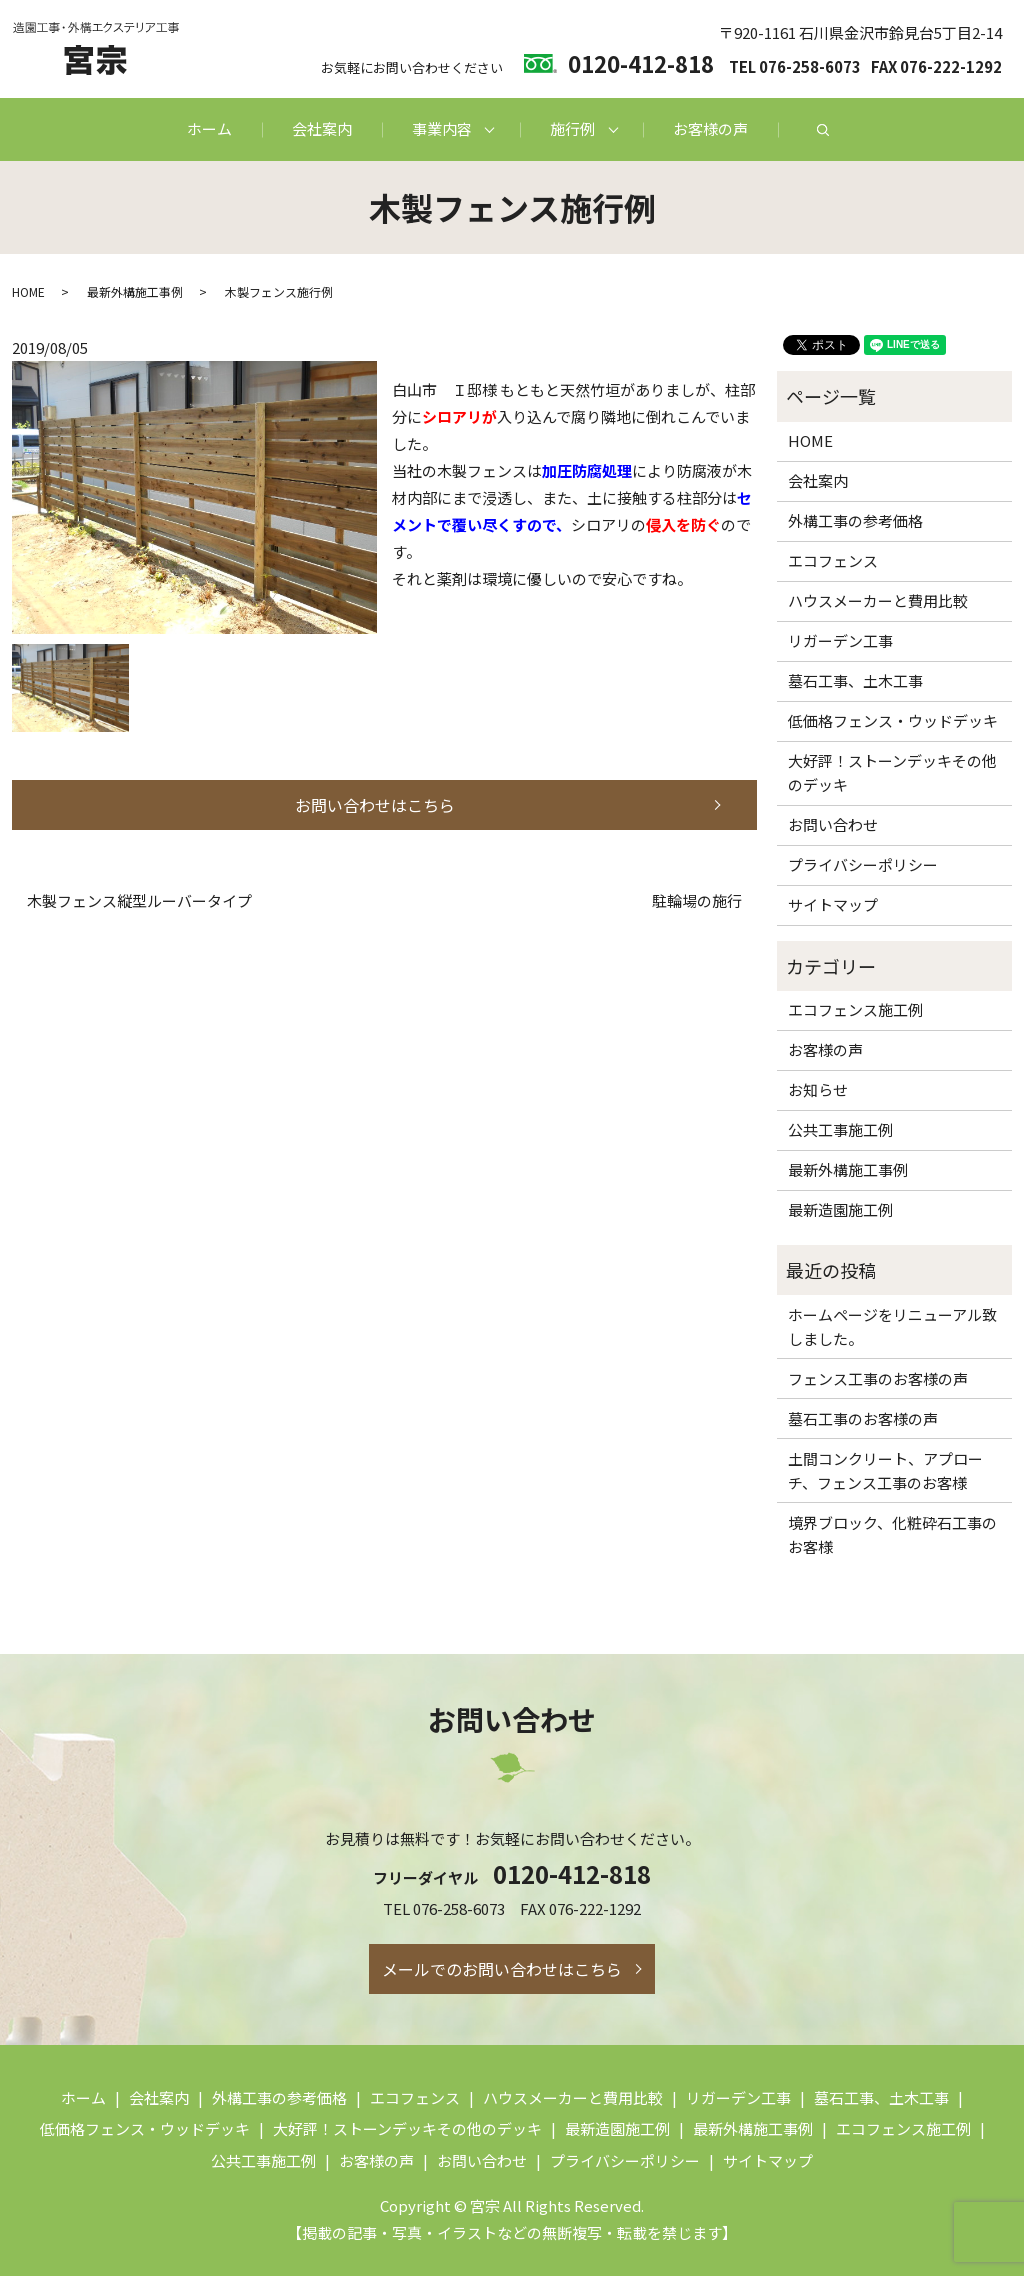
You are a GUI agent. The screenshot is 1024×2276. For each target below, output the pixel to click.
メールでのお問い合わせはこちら (502, 1969)
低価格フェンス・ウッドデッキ (893, 720)
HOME (28, 291)
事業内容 (442, 128)
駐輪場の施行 (697, 900)
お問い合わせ (833, 824)
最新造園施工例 (840, 1209)
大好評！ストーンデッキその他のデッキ (892, 772)
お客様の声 (710, 128)
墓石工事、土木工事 (855, 680)
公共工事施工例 (840, 1129)
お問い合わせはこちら (375, 805)
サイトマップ (833, 904)
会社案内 (322, 128)
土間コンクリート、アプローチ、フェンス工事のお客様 (885, 1470)
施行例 (572, 128)
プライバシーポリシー (863, 864)
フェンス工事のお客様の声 (878, 1378)
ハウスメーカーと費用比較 (878, 600)
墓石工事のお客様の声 (863, 1418)
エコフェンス (833, 560)
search (823, 130)
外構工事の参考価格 (855, 520)
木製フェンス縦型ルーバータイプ (139, 900)
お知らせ (818, 1089)
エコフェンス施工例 (855, 1009)
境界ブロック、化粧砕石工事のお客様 (892, 1534)
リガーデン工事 (840, 640)
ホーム (209, 128)
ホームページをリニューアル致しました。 (892, 1326)
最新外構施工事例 (135, 291)
